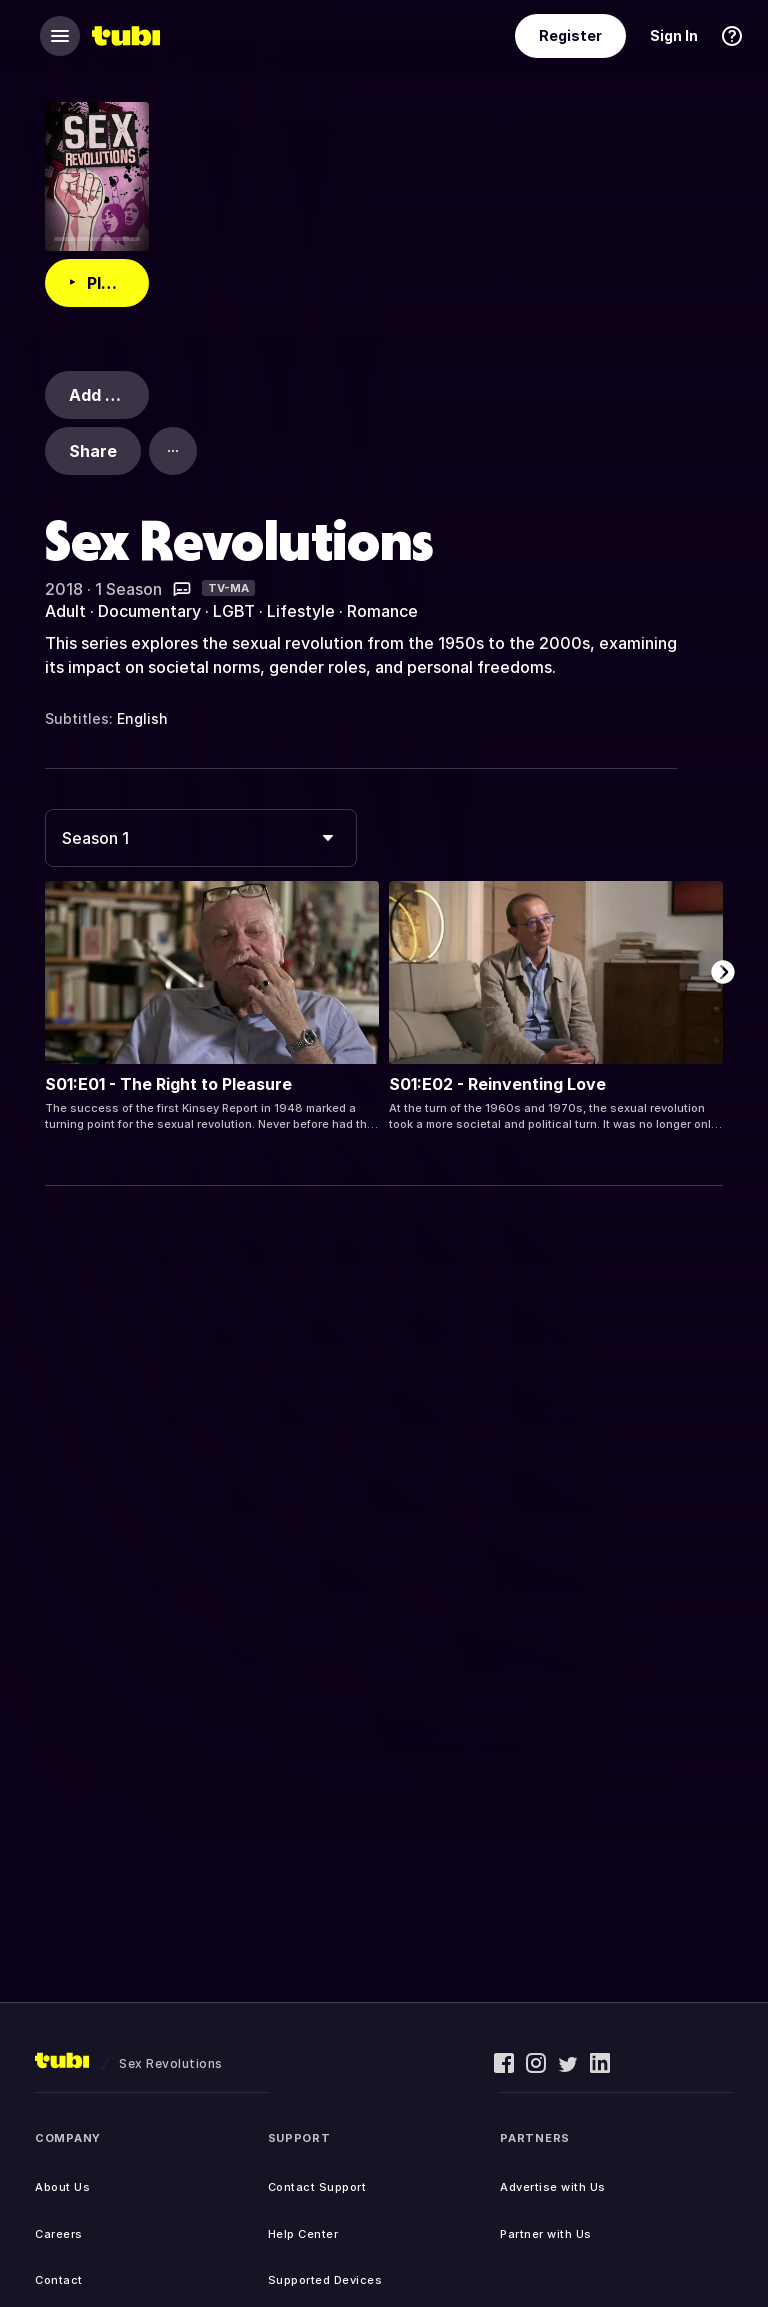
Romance (382, 611)
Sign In (674, 35)
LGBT (234, 611)
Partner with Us (546, 2234)
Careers (59, 2234)
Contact (59, 2280)
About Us (62, 2187)
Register (570, 35)
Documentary (149, 611)
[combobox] (201, 838)
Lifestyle (301, 611)
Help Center (303, 2234)
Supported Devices (325, 2280)
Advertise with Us (553, 2187)
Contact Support (317, 2187)
